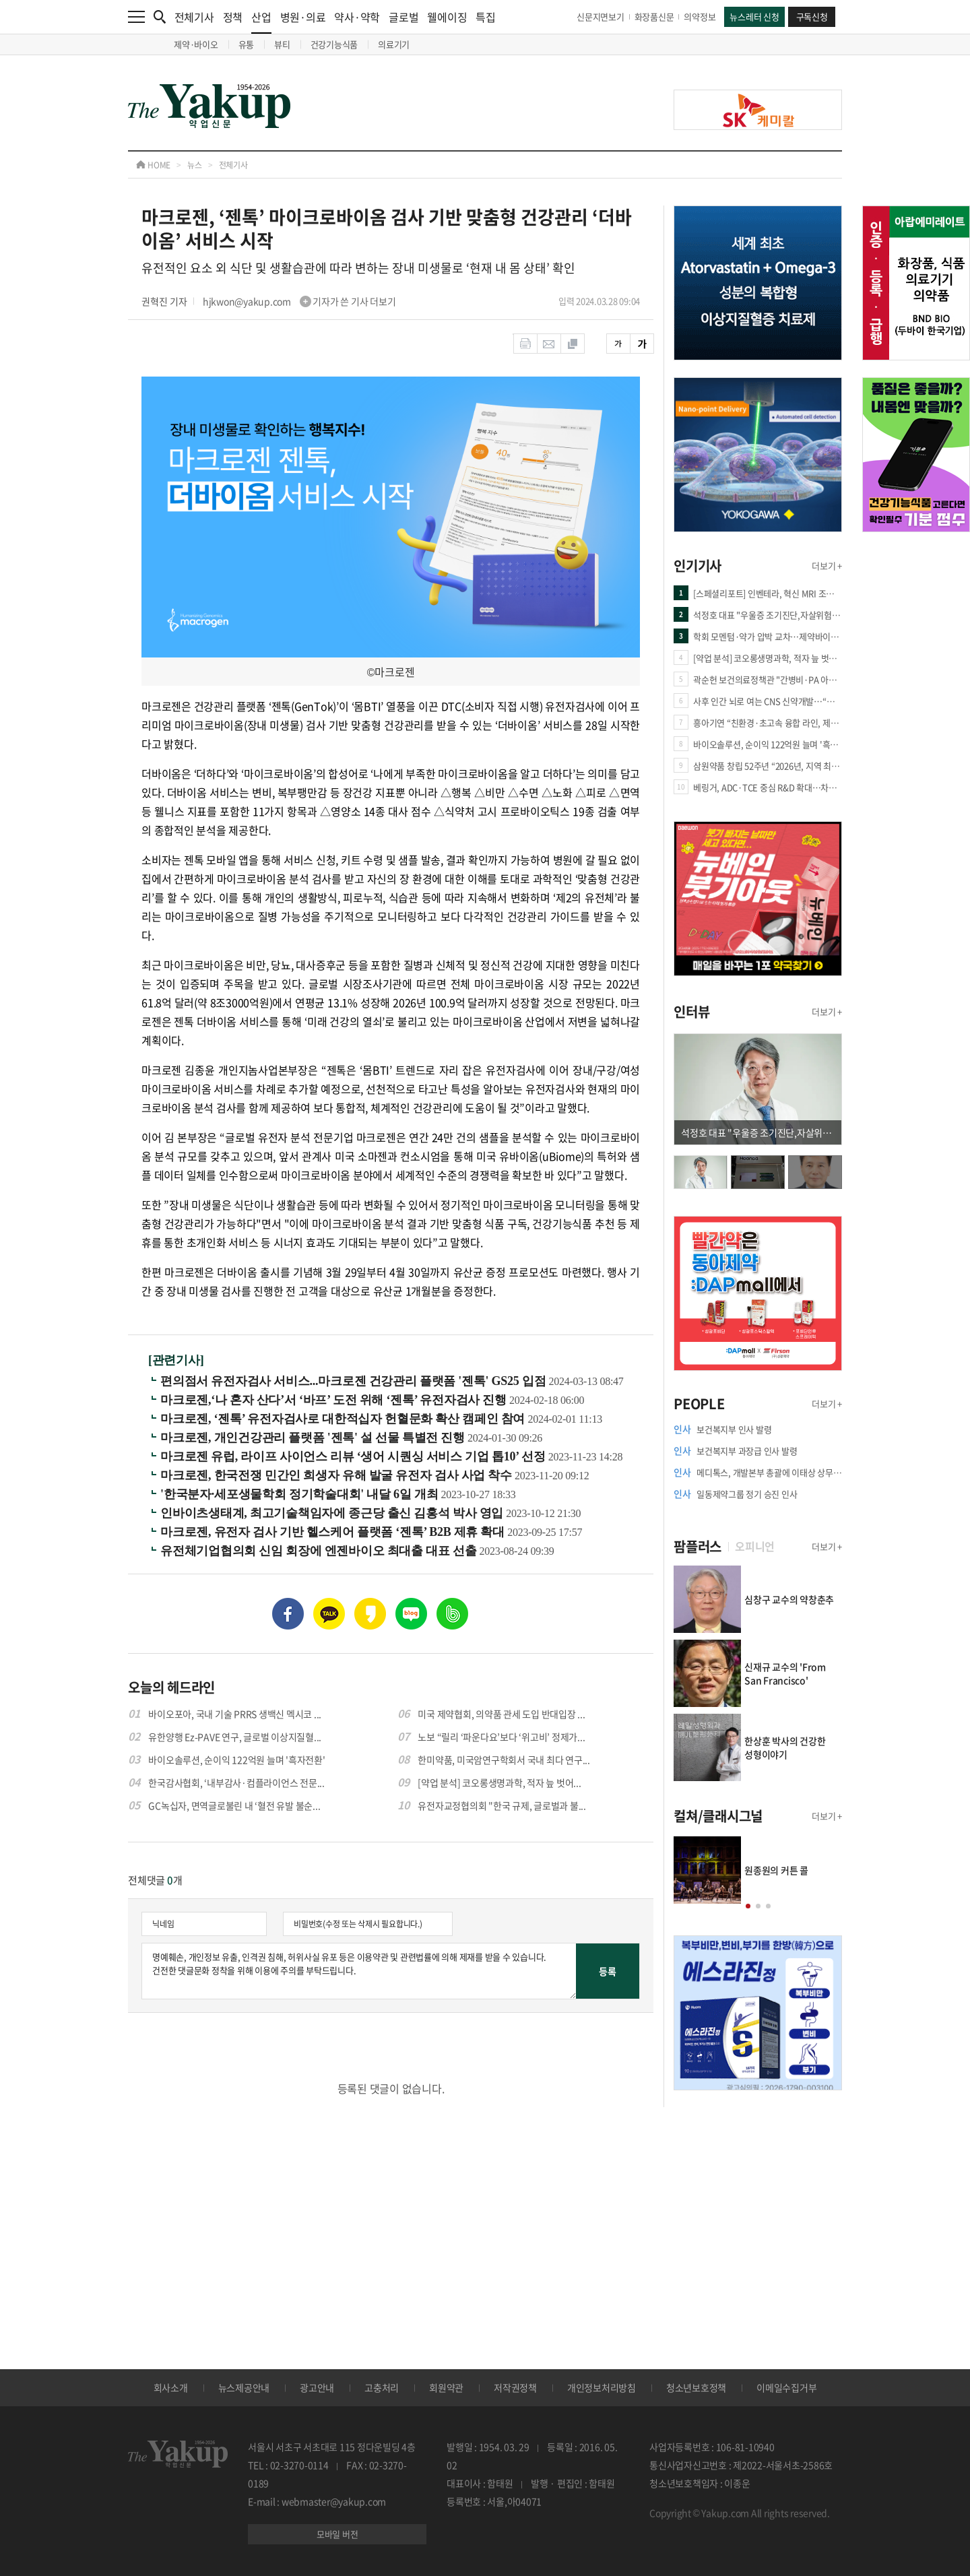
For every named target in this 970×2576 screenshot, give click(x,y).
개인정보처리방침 (601, 2387)
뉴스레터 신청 (754, 16)
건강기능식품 (334, 44)
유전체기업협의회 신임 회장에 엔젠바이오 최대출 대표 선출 (320, 1550)
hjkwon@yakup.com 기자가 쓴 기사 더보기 (299, 301)
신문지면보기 (600, 16)
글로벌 (403, 17)
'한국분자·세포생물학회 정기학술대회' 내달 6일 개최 (300, 1494)
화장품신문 (654, 16)
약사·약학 (357, 17)
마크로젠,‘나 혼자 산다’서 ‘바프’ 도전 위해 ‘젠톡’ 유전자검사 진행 (334, 1400)
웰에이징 (447, 17)
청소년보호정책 (696, 2387)
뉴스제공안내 (244, 2387)
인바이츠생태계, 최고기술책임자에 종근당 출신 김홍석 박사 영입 (333, 1513)
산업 (261, 21)
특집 (486, 17)
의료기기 (394, 44)
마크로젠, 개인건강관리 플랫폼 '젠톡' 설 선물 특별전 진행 (313, 1437)
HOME (153, 165)
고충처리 (381, 2387)
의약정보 (699, 16)
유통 (246, 44)
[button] (748, 1906)
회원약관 (446, 2387)
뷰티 (282, 44)
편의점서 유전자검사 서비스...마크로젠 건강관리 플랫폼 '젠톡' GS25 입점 (354, 1381)
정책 (233, 17)
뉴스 (194, 165)
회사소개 (171, 2387)
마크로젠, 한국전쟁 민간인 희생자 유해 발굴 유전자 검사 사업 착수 (337, 1475)
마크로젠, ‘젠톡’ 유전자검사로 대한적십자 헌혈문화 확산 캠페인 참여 (343, 1418)
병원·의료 (303, 17)
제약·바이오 (196, 44)
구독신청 (812, 16)
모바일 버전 (337, 2533)
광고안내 (317, 2387)
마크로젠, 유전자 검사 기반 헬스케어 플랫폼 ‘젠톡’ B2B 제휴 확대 (333, 1532)
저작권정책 (515, 2387)
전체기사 (194, 17)
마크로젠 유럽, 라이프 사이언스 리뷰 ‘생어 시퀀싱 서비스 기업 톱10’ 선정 (354, 1456)
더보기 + (827, 565)
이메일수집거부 (786, 2387)
